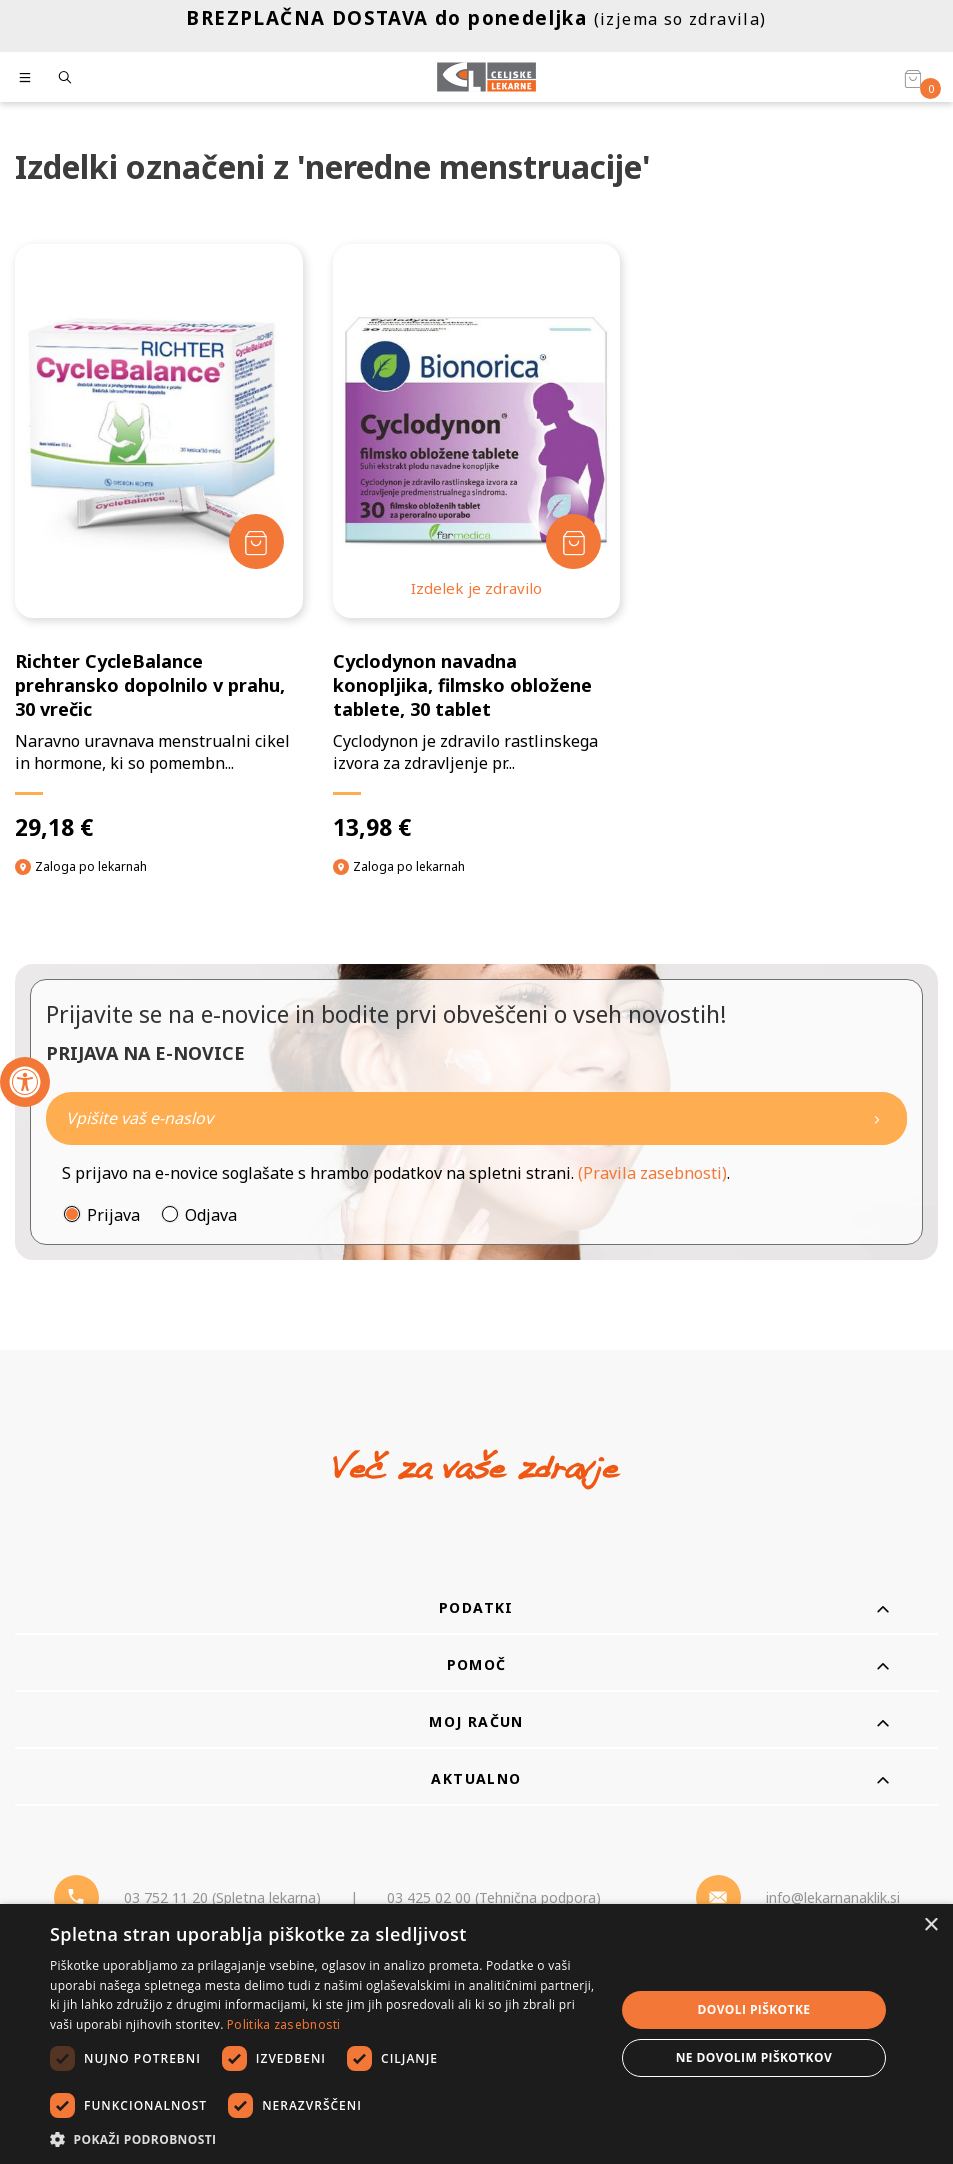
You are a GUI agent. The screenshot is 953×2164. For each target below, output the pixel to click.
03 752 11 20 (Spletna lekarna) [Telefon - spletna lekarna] (222, 1897)
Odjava (211, 1215)
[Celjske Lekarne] (486, 77)
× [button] (930, 1925)
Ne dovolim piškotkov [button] (754, 2057)
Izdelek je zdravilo (476, 588)
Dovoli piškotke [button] (753, 2009)
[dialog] (476, 2034)
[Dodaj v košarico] (256, 541)
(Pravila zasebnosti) (652, 1173)
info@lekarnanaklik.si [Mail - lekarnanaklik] (833, 1897)
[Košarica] (913, 78)
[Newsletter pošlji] (877, 1118)
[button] (324, 2139)
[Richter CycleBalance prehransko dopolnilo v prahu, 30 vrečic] (159, 543)
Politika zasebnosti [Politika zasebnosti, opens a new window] (284, 2024)
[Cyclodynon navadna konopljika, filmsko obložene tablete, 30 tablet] (477, 543)
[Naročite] (476, 1118)
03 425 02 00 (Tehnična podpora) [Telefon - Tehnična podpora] (494, 1897)
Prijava (113, 1215)
